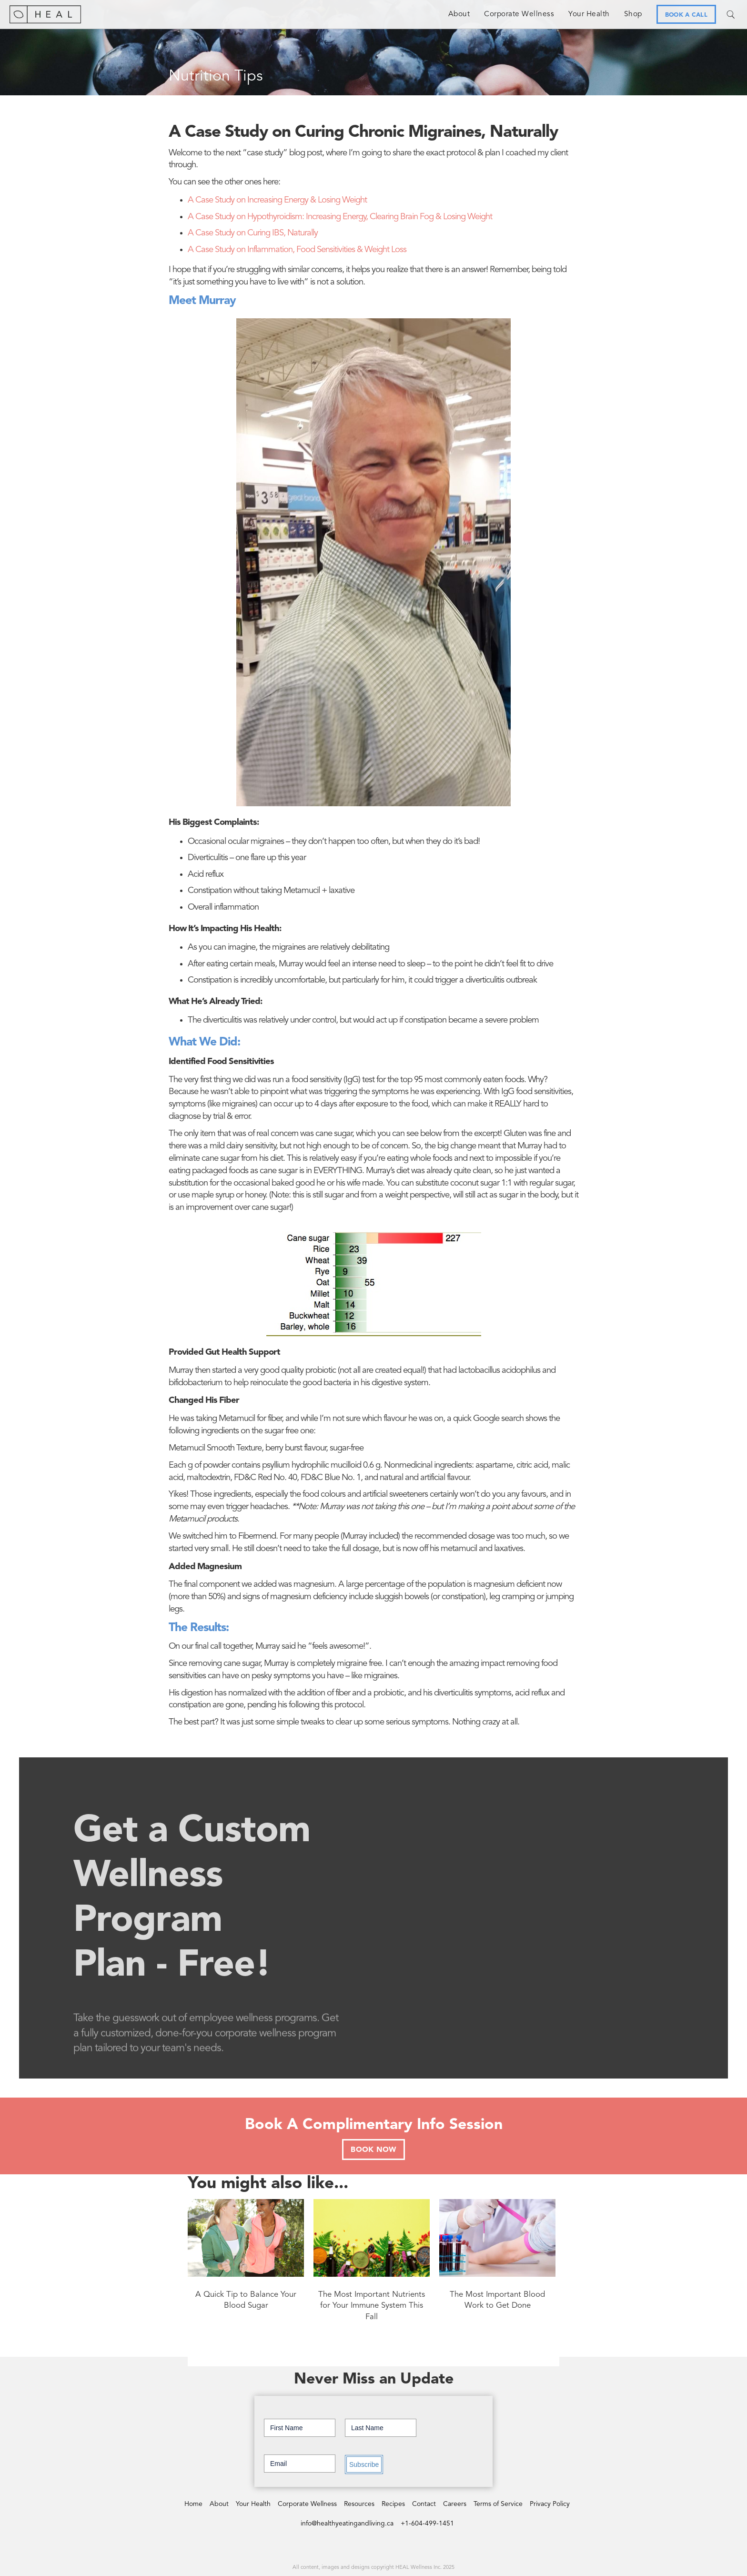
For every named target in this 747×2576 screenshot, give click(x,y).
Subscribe (364, 2464)
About (459, 14)
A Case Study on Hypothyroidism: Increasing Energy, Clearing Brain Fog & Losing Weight (340, 217)
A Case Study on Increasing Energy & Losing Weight (277, 200)
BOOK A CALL (686, 15)
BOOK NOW (373, 2150)
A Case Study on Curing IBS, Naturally (253, 233)
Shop (633, 14)
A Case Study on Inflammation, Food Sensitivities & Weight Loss (297, 249)
